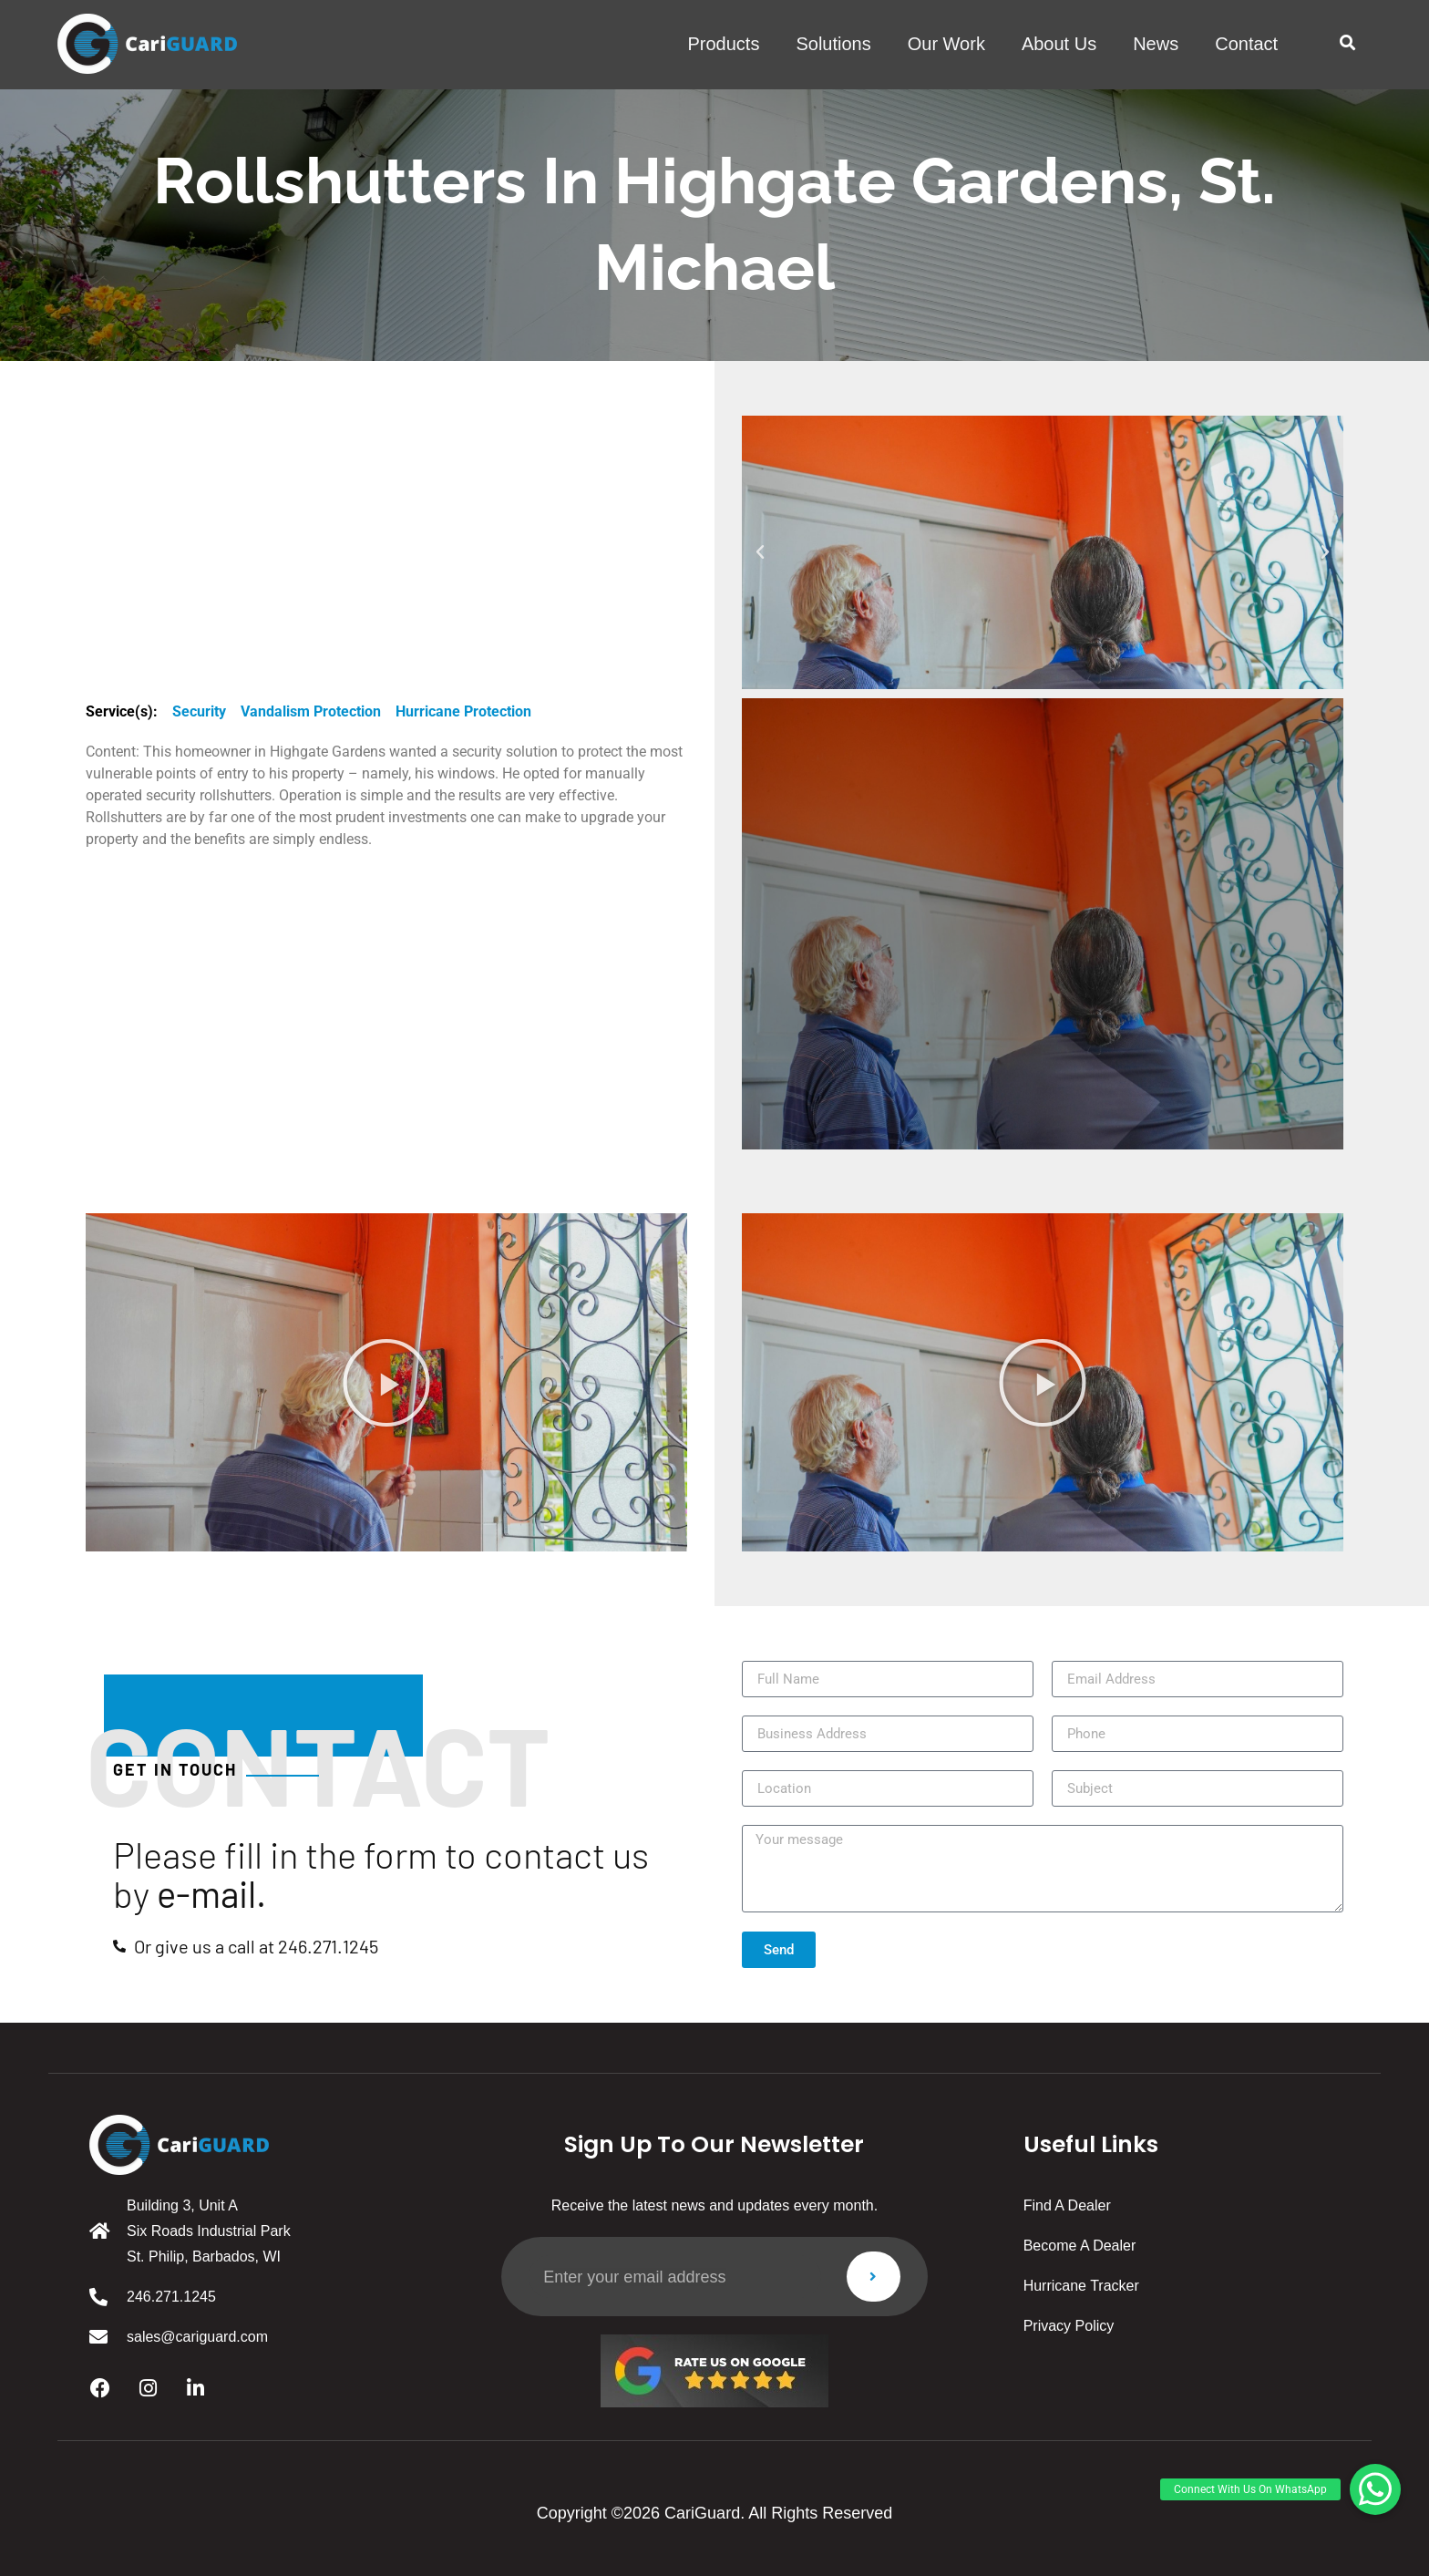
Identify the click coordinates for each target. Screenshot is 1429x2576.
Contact (1246, 44)
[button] (1347, 43)
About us (1059, 44)
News (1155, 44)
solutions (833, 44)
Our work (946, 44)
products (723, 44)
